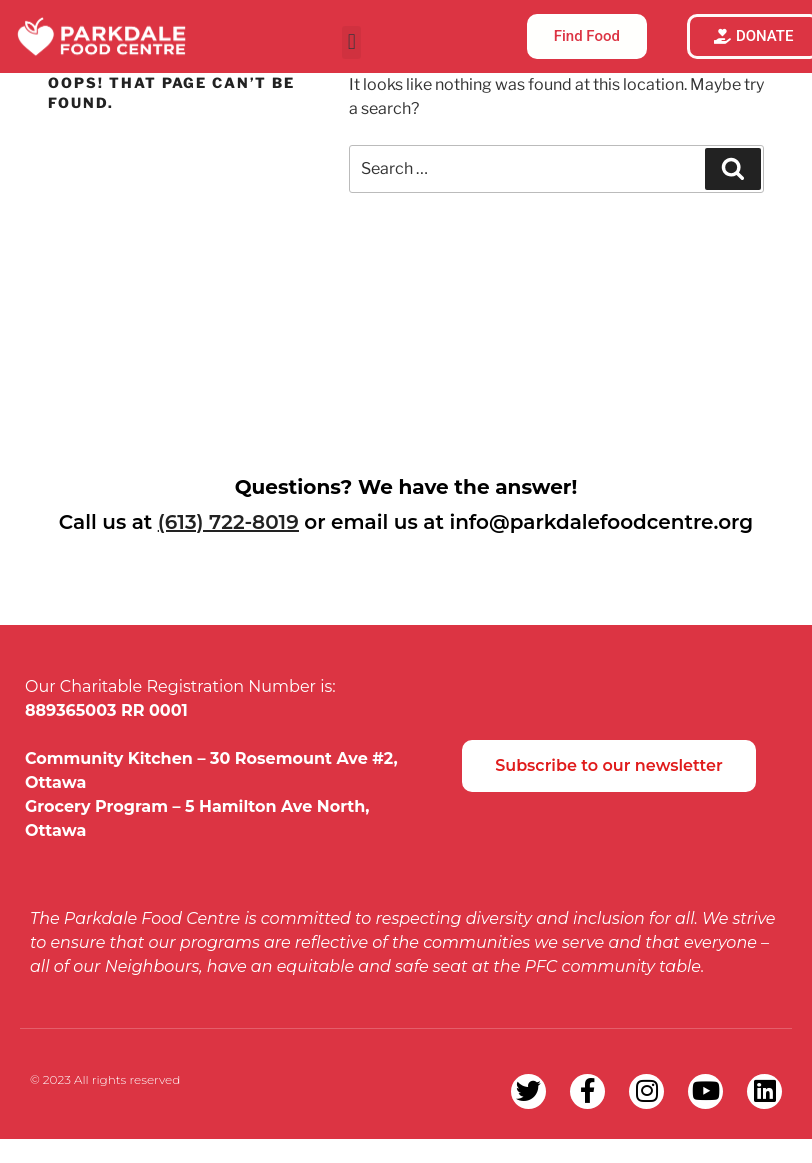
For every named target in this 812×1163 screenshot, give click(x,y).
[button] (351, 42)
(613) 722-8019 (228, 522)
